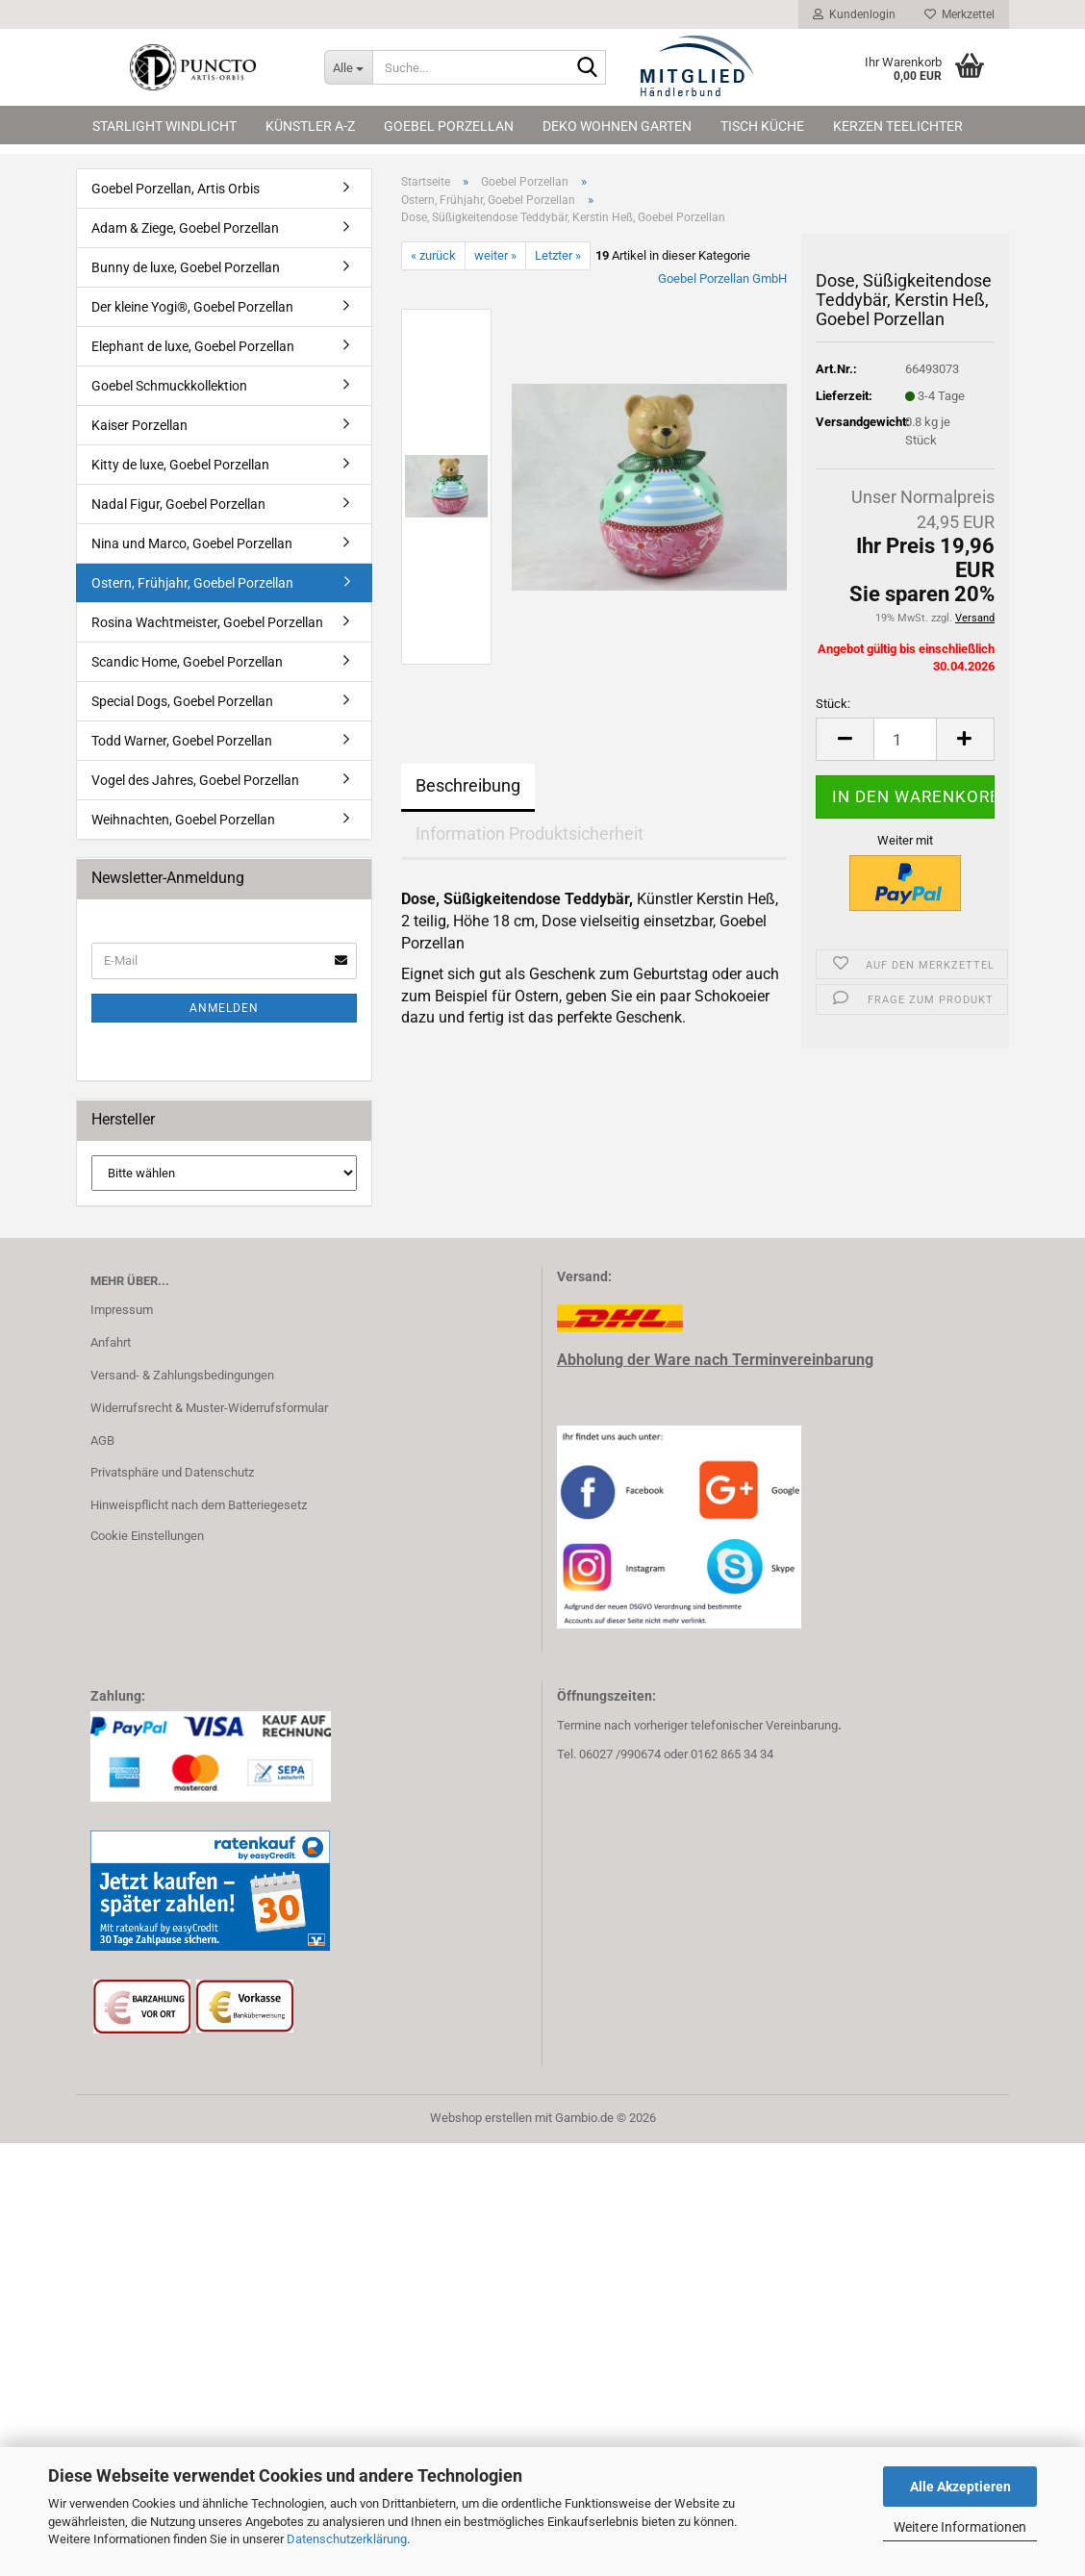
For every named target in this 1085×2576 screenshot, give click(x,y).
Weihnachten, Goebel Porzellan (183, 819)
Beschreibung (468, 785)
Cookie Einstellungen (147, 1535)
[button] (844, 739)
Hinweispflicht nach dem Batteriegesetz (198, 1505)
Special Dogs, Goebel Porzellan (182, 701)
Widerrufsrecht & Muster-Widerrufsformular (209, 1408)
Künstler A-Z (310, 126)
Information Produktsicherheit (529, 833)
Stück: (833, 703)
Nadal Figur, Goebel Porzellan (178, 504)
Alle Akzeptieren (960, 2486)
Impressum (121, 1309)
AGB (102, 1440)
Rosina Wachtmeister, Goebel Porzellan (207, 622)
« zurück (433, 255)
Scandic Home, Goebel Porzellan (187, 661)
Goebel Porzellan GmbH (722, 278)
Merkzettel (959, 14)
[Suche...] (348, 67)
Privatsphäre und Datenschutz (172, 1472)
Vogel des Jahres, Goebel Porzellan (195, 780)
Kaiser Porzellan (139, 425)
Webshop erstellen (481, 2117)
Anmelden (224, 1008)
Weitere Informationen (960, 2527)
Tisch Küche (762, 126)
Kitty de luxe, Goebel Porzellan (180, 464)
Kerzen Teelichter (898, 126)
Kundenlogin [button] (854, 14)
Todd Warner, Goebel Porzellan (181, 740)
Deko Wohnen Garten (617, 126)
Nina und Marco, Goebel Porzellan (191, 543)
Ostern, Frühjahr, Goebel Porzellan (192, 583)
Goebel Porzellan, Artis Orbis (175, 188)
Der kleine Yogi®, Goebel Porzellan (192, 307)
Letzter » (558, 255)
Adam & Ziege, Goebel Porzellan (185, 228)
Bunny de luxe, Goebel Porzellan (185, 267)
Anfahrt (110, 1342)
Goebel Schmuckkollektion (169, 385)
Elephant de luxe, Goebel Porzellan (192, 346)
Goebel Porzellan (449, 126)
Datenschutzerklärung (347, 2539)
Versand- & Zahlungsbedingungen (182, 1375)
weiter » (495, 255)
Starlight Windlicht (164, 126)
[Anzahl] (905, 739)
